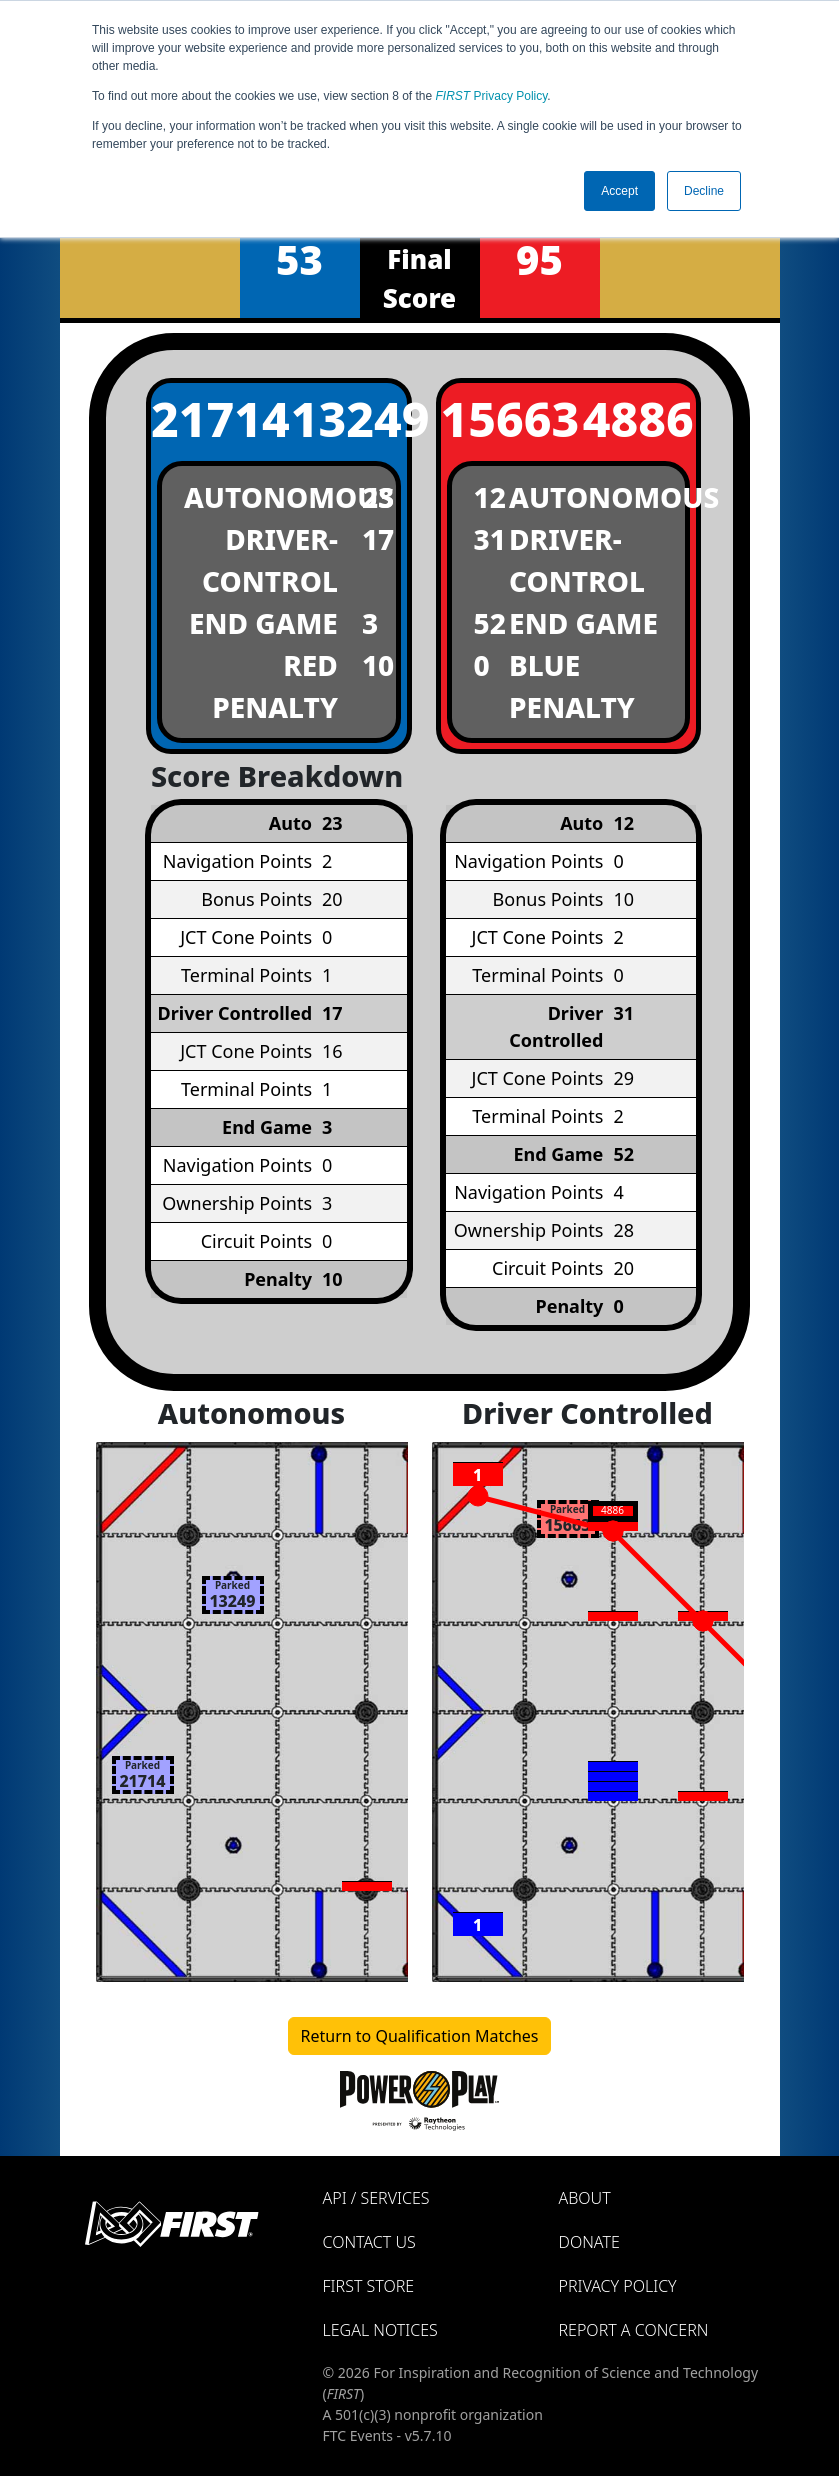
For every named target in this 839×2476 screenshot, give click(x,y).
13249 (349, 418)
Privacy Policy (492, 96)
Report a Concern (634, 2330)
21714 (209, 418)
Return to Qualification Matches (420, 2036)
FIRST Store (369, 2286)
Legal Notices (380, 2330)
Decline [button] (704, 191)
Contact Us (369, 2242)
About (585, 2198)
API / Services (376, 2198)
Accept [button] (619, 191)
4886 (638, 418)
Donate (589, 2242)
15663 (499, 418)
